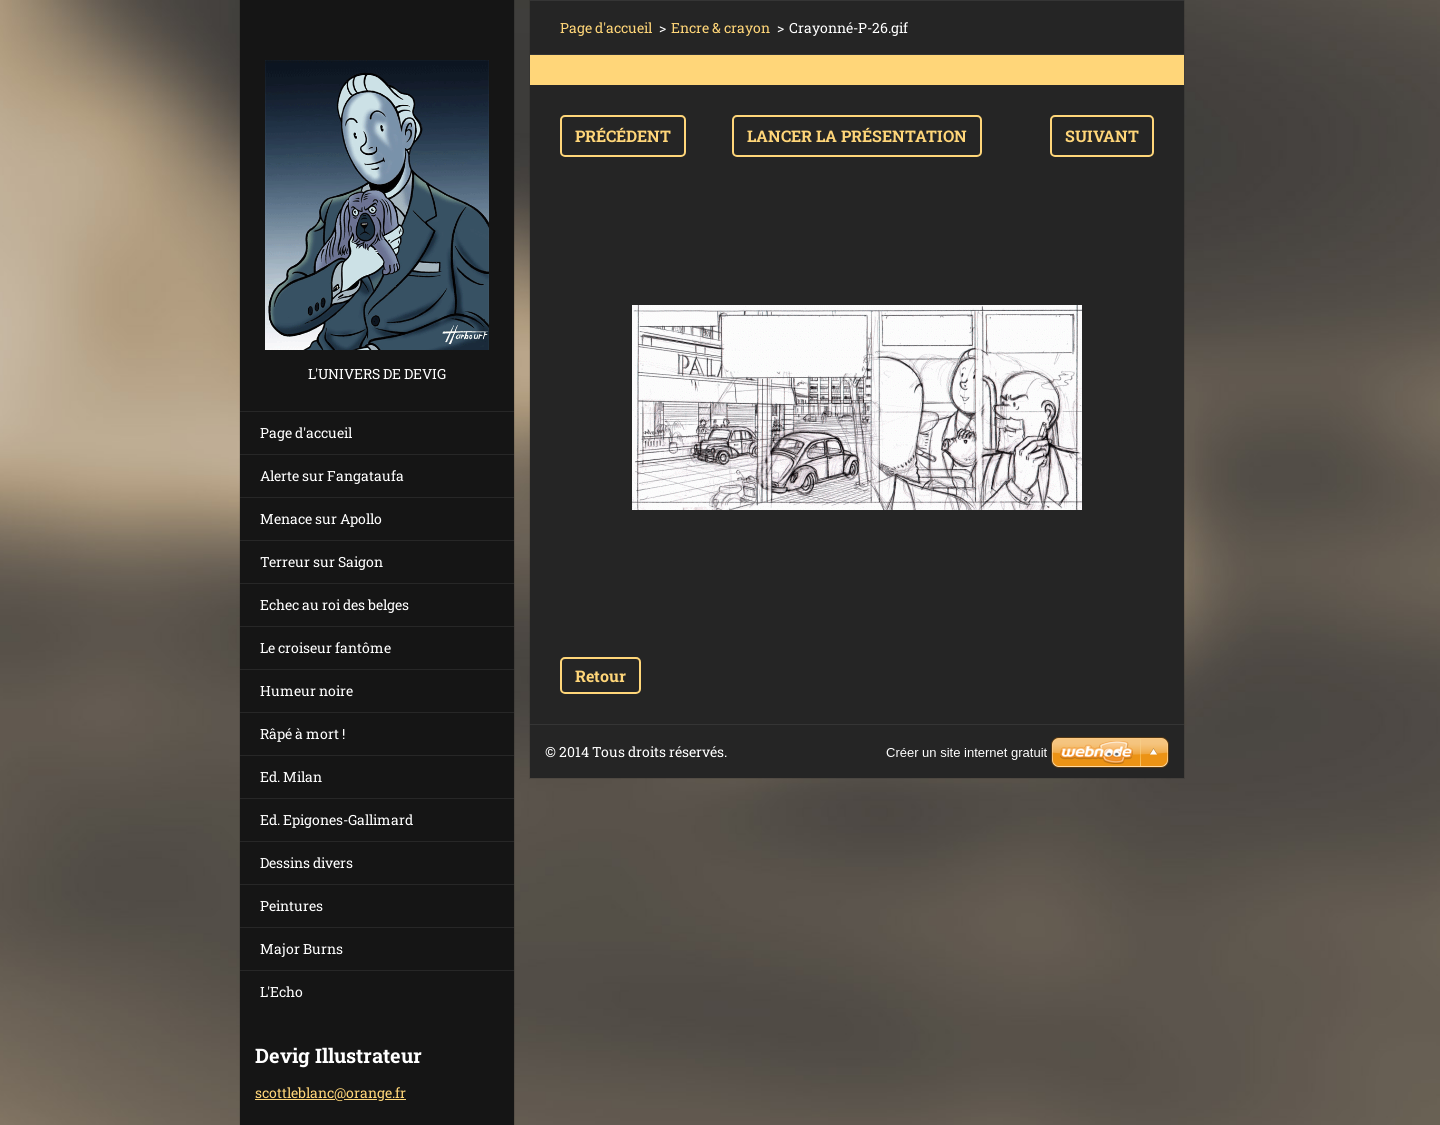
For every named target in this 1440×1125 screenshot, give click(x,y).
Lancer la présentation (857, 135)
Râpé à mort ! (302, 733)
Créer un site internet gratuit (966, 752)
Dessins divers (306, 862)
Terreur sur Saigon (321, 561)
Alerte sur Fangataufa (332, 475)
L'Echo (281, 991)
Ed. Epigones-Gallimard (336, 819)
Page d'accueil (306, 432)
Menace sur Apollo (321, 518)
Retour (600, 675)
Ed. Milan (291, 776)
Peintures (291, 905)
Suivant (1102, 135)
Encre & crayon (720, 27)
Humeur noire (306, 690)
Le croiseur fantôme (325, 647)
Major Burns (301, 948)
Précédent (623, 135)
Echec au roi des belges (334, 604)
